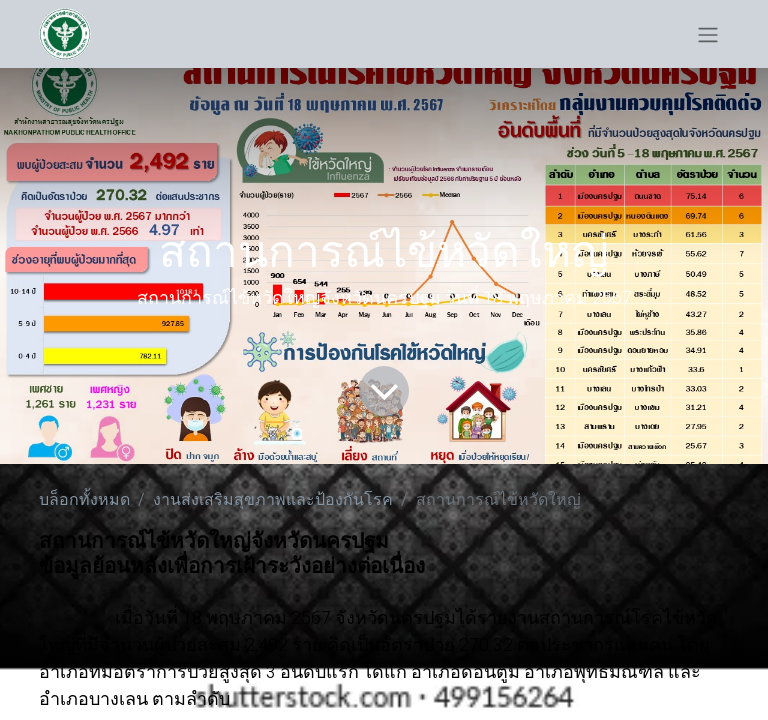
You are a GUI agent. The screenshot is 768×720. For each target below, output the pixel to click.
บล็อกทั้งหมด (84, 500)
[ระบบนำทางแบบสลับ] (708, 34)
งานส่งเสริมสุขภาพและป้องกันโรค (273, 500)
